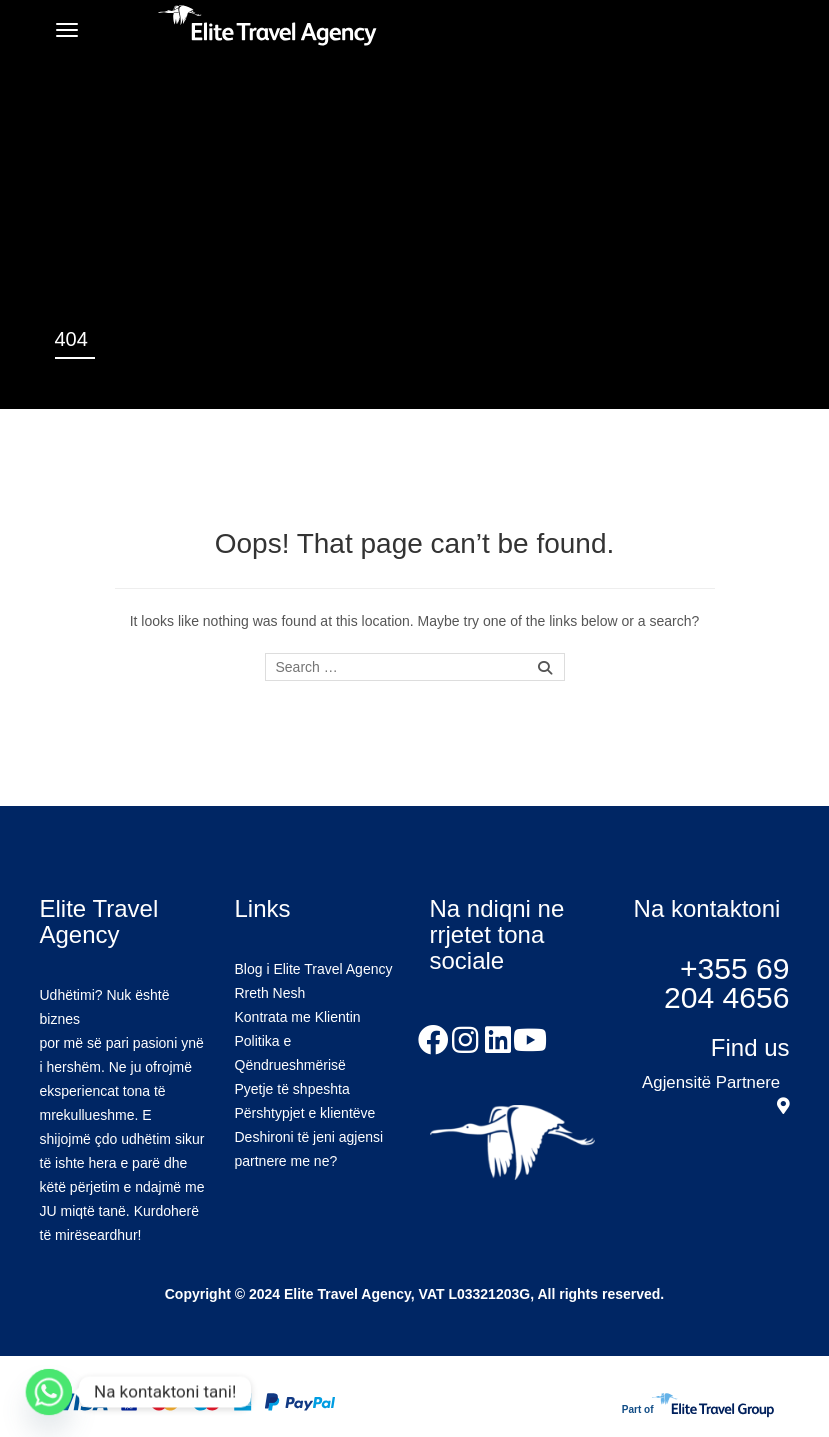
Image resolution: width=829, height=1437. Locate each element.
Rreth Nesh (270, 993)
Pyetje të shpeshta (292, 1089)
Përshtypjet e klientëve (305, 1113)
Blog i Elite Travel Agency (314, 969)
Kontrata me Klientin (298, 1017)
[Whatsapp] (49, 1392)
